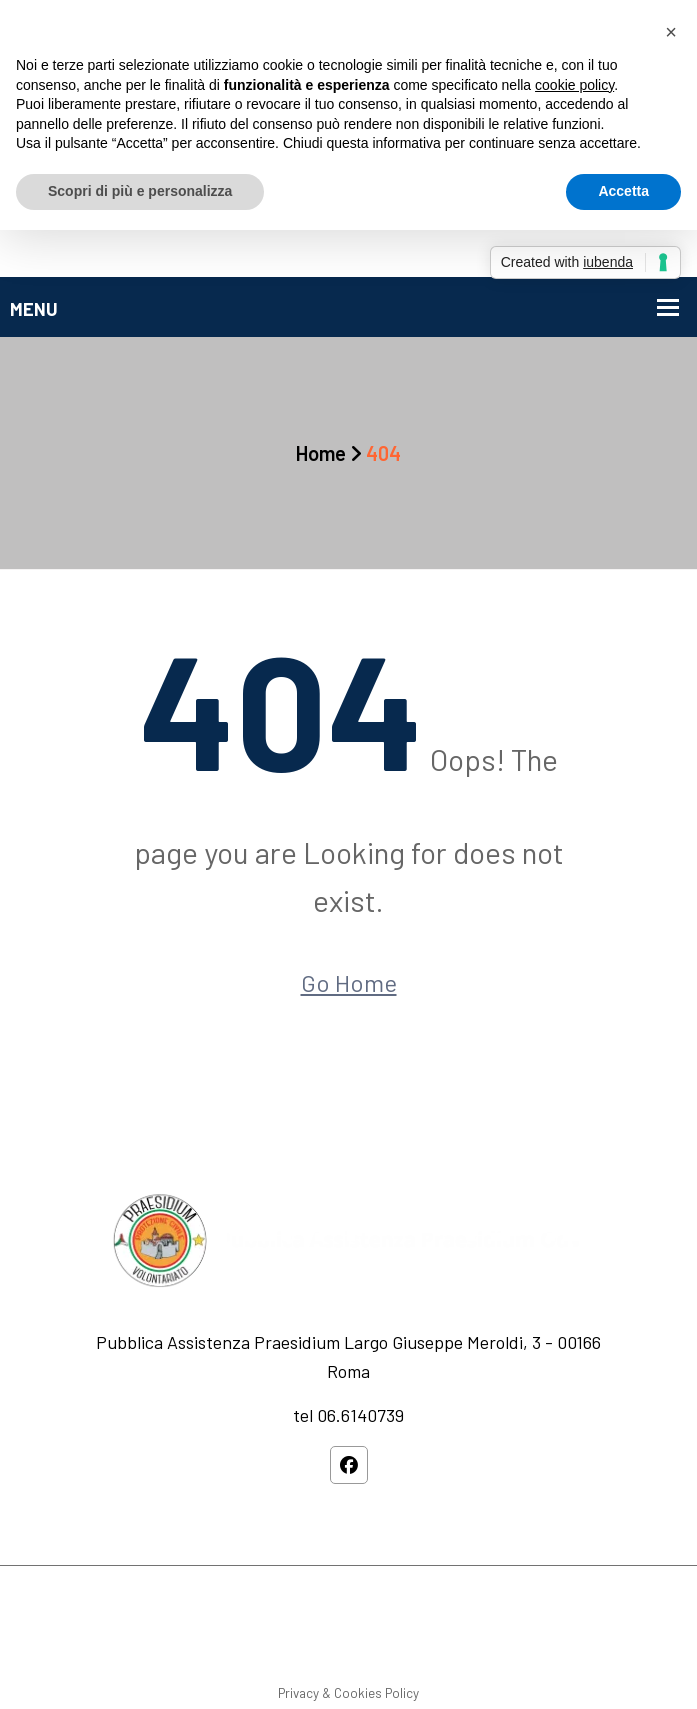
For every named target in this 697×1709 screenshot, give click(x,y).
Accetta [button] (623, 191)
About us (218, 1640)
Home (321, 453)
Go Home (349, 982)
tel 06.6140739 (348, 1415)
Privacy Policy (381, 1640)
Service (292, 1640)
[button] (671, 32)
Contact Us (482, 1640)
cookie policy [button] (574, 85)
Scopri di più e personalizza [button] (140, 191)
